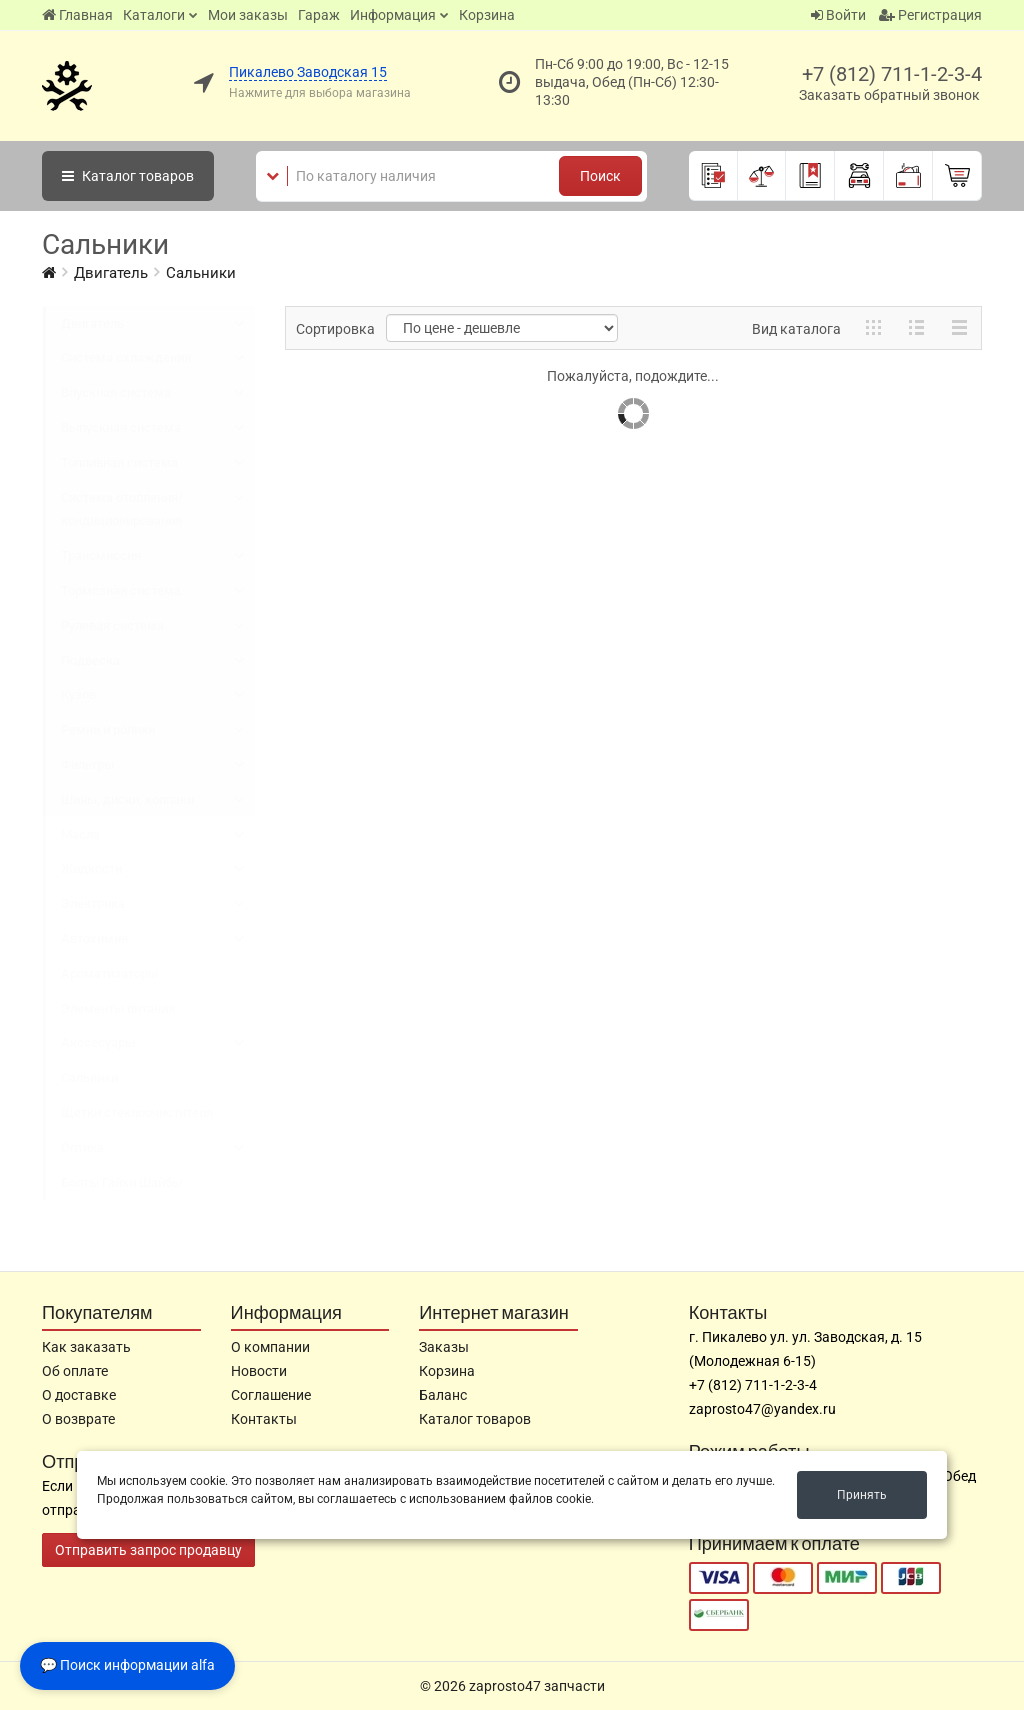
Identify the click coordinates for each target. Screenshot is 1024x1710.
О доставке (79, 1395)
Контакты (264, 1419)
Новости (259, 1371)
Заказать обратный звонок (889, 95)
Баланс (443, 1395)
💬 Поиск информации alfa (127, 1665)
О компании (270, 1347)
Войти (838, 15)
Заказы (444, 1347)
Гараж (319, 15)
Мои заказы (248, 15)
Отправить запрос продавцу (148, 1550)
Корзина (487, 15)
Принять (862, 1495)
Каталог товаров (475, 1419)
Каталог (128, 176)
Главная (77, 15)
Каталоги (154, 15)
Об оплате (75, 1371)
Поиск (600, 176)
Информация (393, 15)
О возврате (78, 1419)
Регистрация (930, 15)
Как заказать (86, 1347)
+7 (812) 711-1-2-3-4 (892, 74)
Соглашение (271, 1395)
